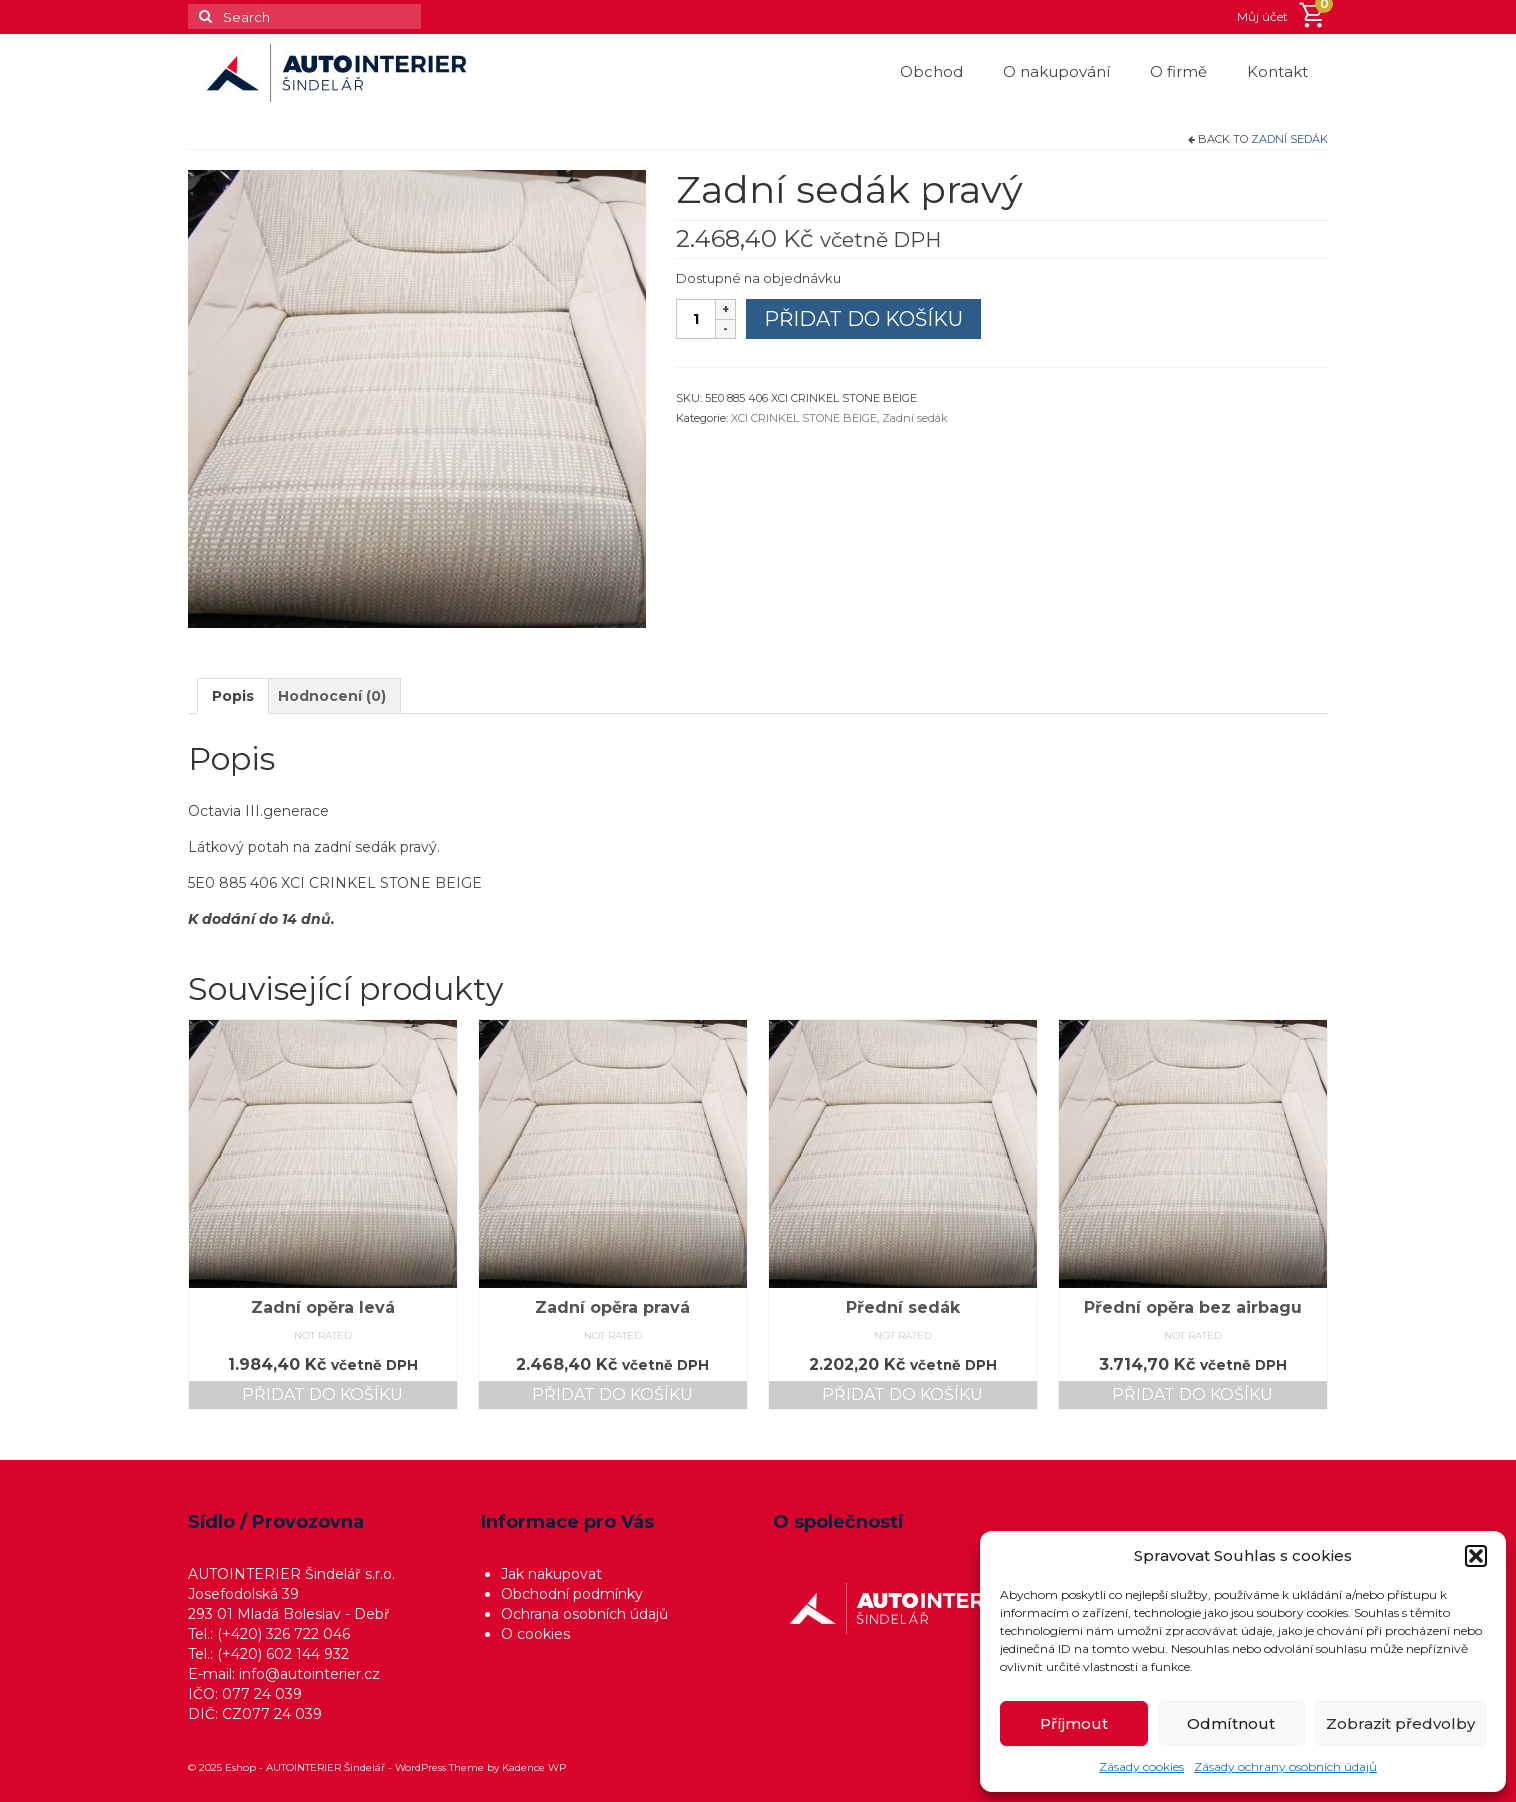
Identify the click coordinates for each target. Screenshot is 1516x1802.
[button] (1476, 1556)
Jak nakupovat (551, 1574)
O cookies (535, 1634)
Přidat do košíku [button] (322, 1394)
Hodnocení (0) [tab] (332, 696)
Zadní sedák (1289, 139)
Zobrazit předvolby (1400, 1723)
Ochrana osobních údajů (584, 1614)
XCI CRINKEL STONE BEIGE (804, 418)
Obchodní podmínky (572, 1594)
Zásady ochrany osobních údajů (1285, 1766)
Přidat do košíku (863, 319)
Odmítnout (1231, 1723)
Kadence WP (534, 1767)
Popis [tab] (233, 696)
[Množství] (696, 319)
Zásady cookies (1141, 1766)
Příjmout (1074, 1723)
